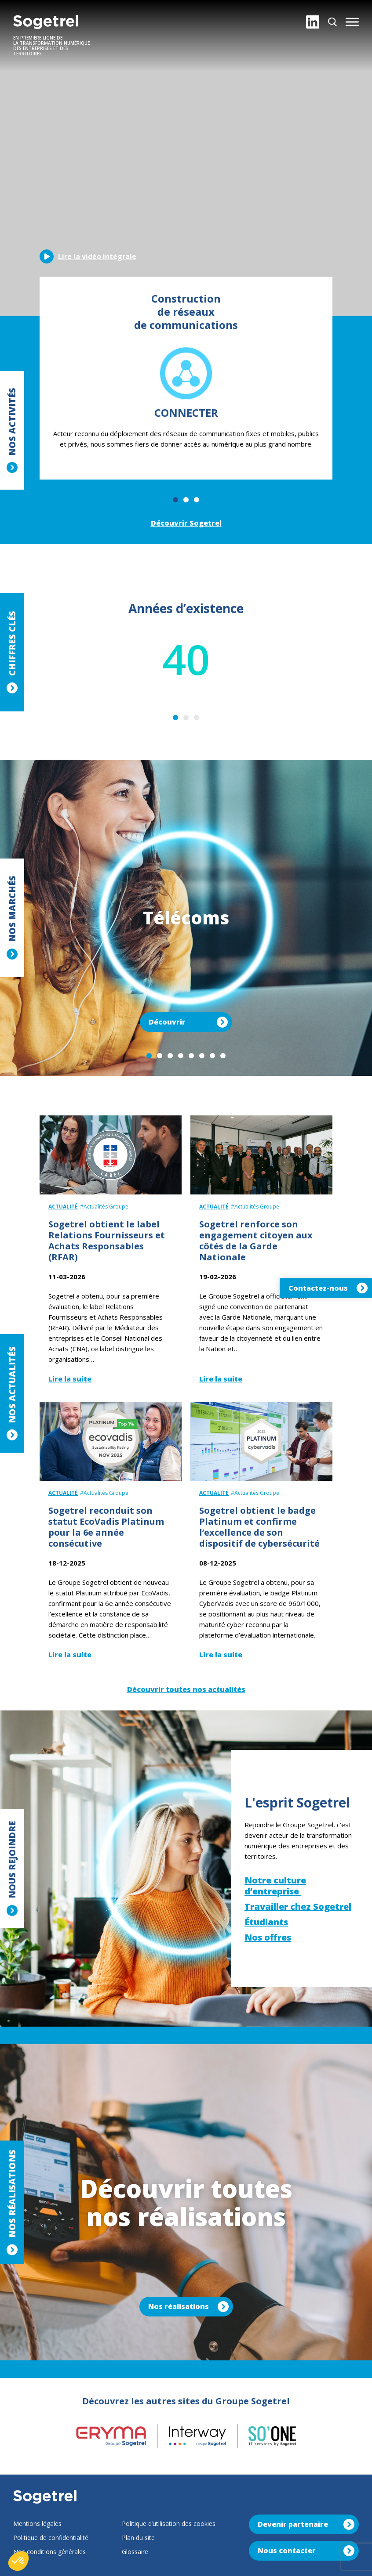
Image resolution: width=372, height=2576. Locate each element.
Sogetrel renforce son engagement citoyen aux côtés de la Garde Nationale (256, 1240)
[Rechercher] (332, 22)
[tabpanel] (186, 378)
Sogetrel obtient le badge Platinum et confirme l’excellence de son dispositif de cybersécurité (259, 1526)
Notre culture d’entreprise (275, 1885)
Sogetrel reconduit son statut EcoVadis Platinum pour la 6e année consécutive (106, 1526)
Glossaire (135, 2551)
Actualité (63, 1206)
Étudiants (266, 1922)
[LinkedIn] (312, 22)
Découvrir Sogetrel (186, 523)
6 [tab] (201, 1055)
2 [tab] (186, 499)
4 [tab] (180, 1055)
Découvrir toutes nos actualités (186, 1689)
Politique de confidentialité (50, 2537)
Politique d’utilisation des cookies (168, 2523)
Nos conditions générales (49, 2551)
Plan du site (138, 2537)
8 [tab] (223, 1055)
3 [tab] (196, 499)
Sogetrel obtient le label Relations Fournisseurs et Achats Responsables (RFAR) (106, 1240)
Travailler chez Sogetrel (297, 1906)
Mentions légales (37, 2523)
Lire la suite (69, 1379)
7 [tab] (212, 1055)
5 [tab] (191, 1055)
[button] (352, 22)
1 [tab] (175, 499)
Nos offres (267, 1937)
